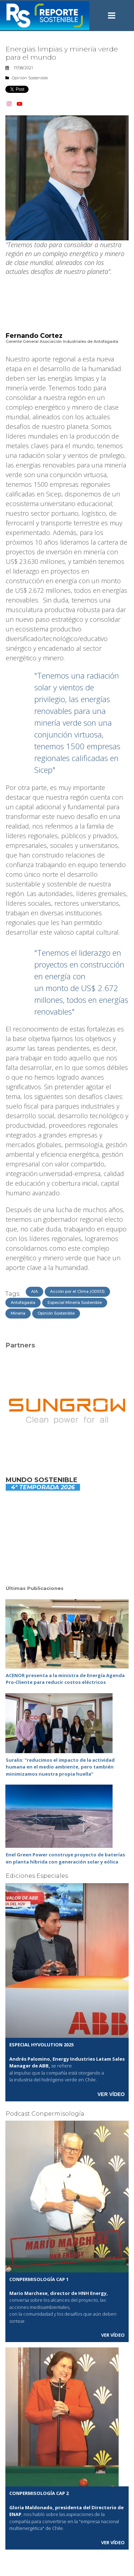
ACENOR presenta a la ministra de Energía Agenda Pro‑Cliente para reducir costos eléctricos (65, 1679)
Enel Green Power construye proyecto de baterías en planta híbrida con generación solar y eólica (65, 1858)
